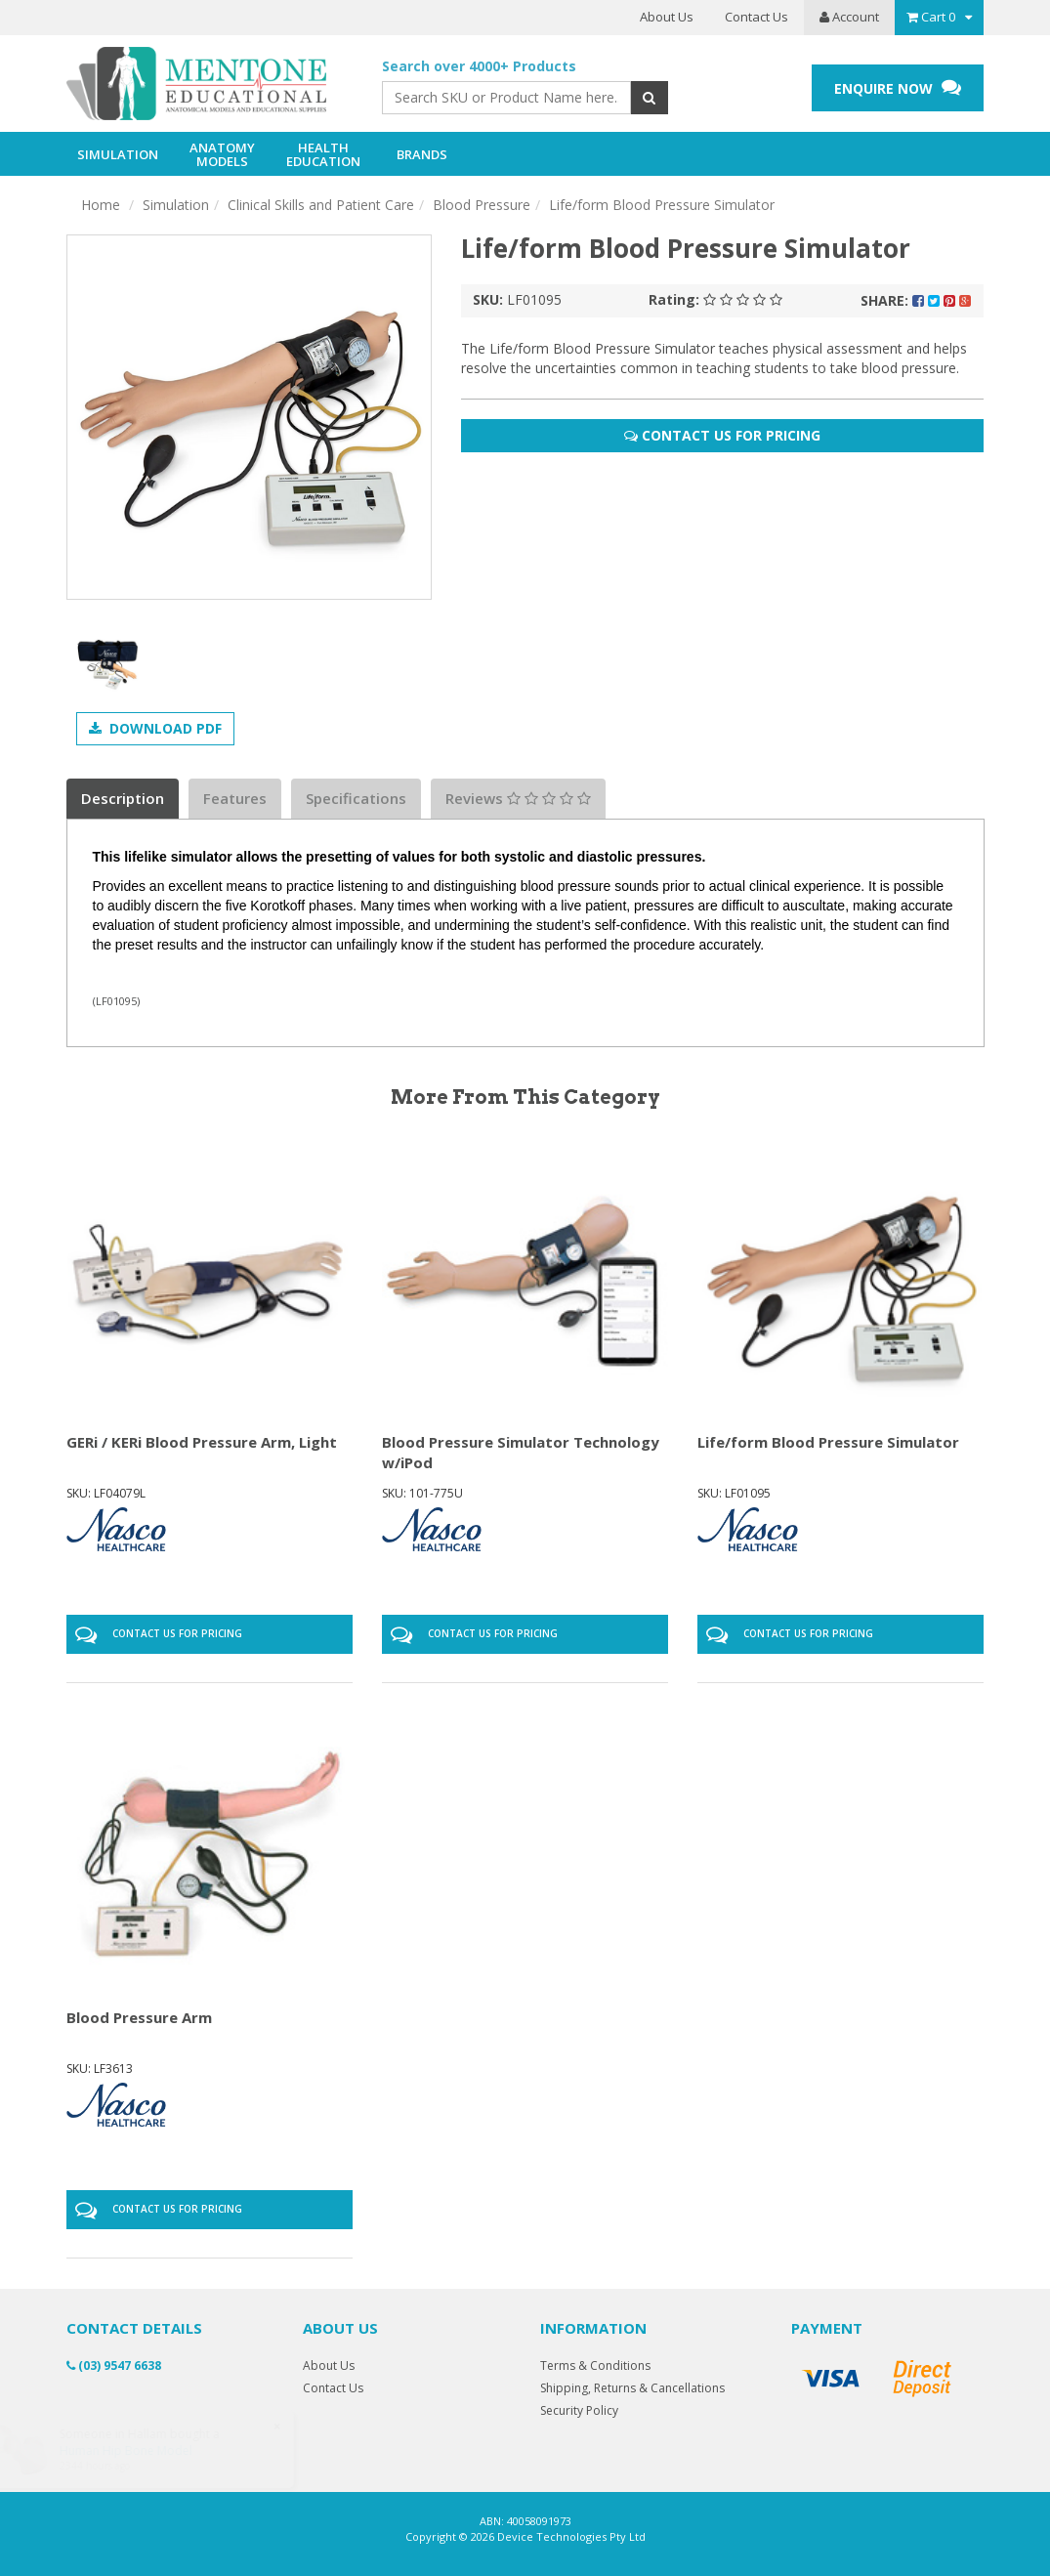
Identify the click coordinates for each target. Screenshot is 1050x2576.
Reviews (518, 798)
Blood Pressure (481, 204)
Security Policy (579, 2410)
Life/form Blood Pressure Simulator (662, 204)
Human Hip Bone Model (143, 2450)
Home (100, 204)
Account (849, 16)
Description (122, 798)
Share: (916, 300)
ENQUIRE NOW (897, 87)
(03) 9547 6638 (113, 2365)
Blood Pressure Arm (139, 2017)
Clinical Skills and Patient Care (321, 204)
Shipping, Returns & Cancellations (632, 2388)
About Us (666, 16)
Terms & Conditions (595, 2365)
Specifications (356, 798)
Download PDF (155, 728)
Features (235, 798)
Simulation (176, 204)
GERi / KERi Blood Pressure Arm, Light (201, 1442)
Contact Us (756, 16)
